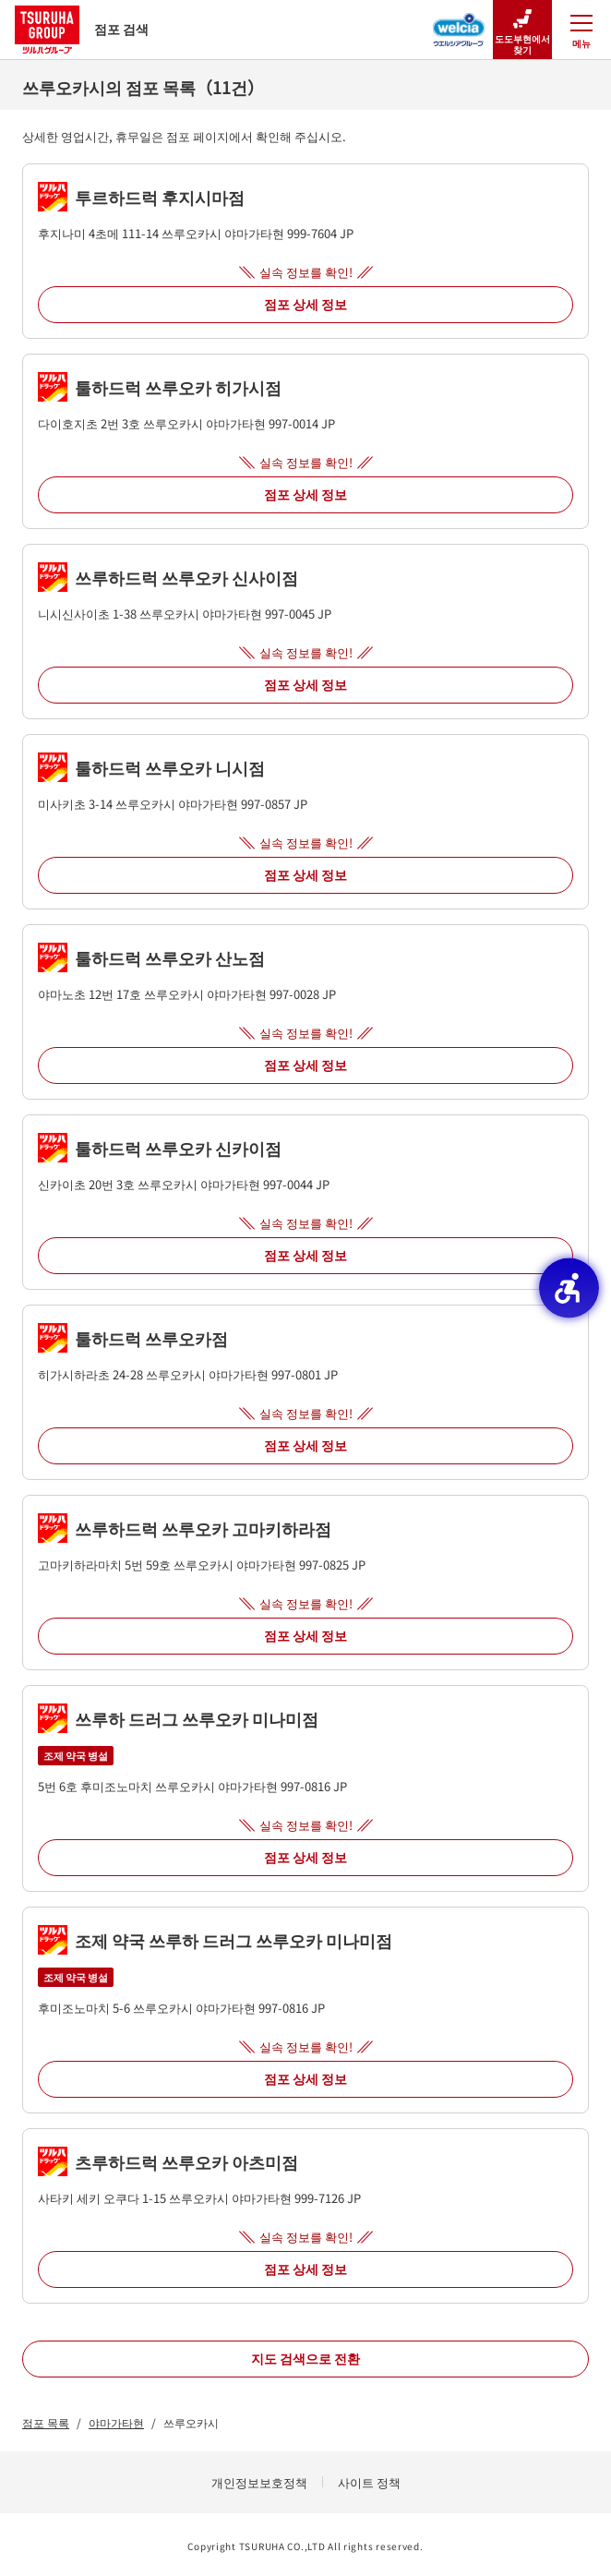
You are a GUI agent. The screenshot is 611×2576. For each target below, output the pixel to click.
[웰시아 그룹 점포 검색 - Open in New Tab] (459, 24)
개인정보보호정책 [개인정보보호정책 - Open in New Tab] (259, 2482)
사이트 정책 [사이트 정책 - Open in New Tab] (369, 2482)
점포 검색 (82, 29)
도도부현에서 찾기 (522, 30)
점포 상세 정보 (305, 304)
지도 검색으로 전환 (305, 2358)
